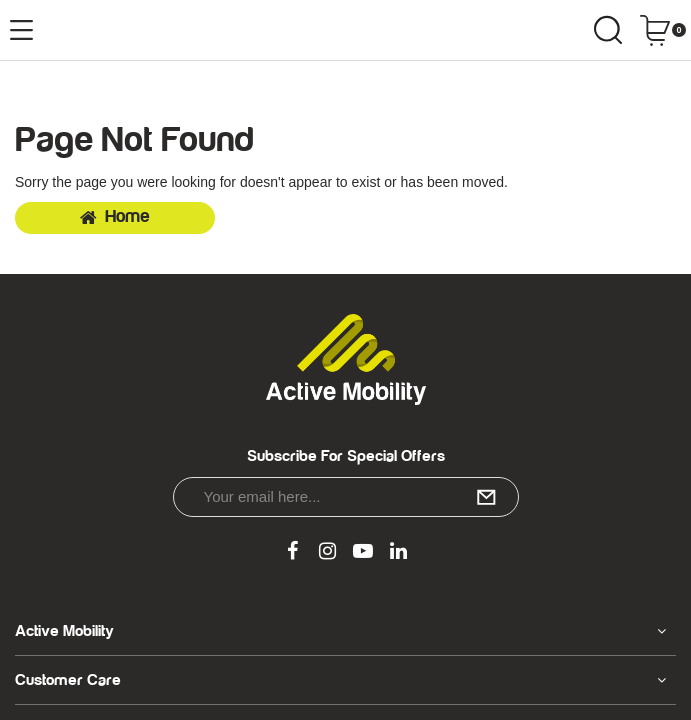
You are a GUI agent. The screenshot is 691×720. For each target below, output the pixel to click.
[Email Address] (346, 497)
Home (115, 217)
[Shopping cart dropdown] (662, 30)
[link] (292, 552)
